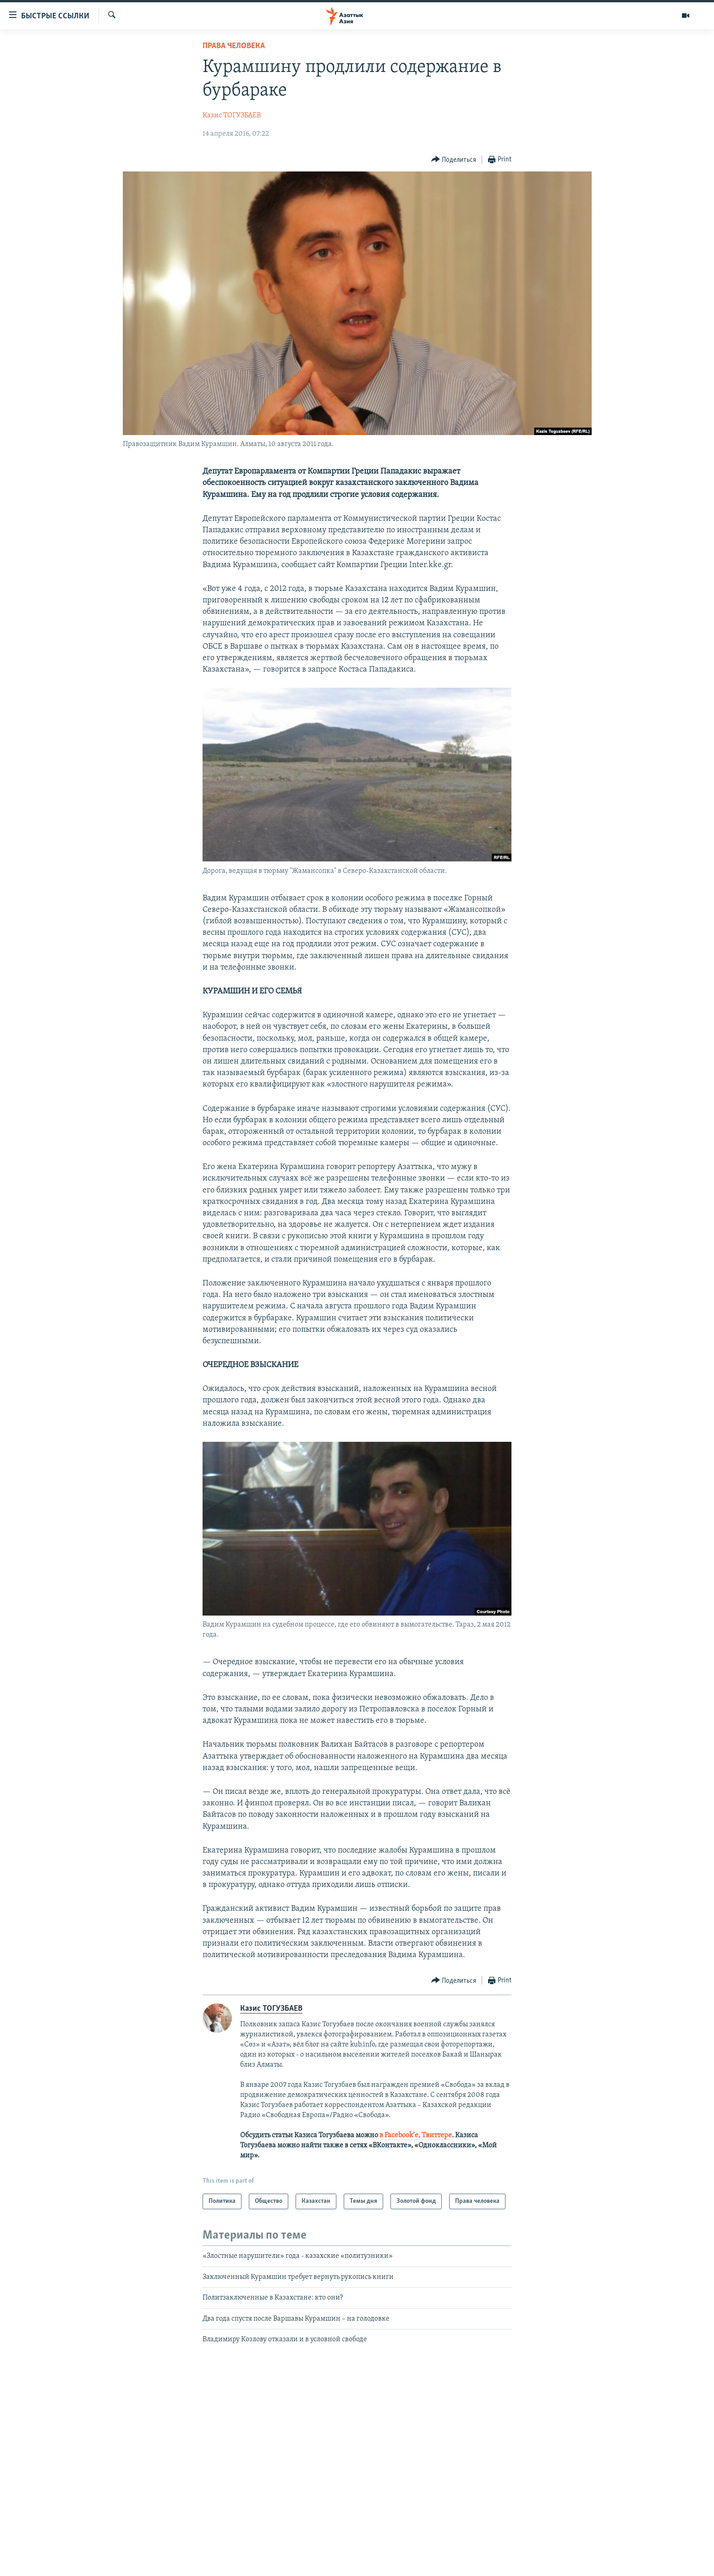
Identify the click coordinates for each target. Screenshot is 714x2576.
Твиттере (437, 2135)
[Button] (454, 160)
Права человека (234, 46)
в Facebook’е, (399, 2135)
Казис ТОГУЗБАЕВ (232, 115)
